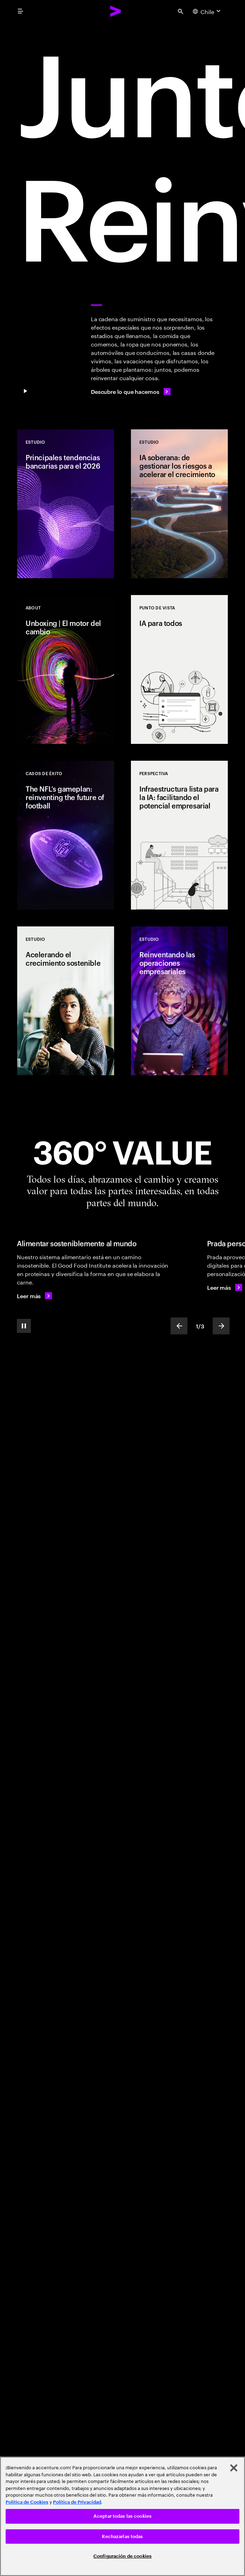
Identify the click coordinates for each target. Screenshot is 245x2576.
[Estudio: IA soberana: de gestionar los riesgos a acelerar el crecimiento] (179, 503)
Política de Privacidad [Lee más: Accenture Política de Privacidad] (77, 2502)
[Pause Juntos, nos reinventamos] (25, 391)
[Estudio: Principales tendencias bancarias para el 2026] (65, 503)
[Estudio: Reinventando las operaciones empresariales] (179, 1000)
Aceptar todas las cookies (122, 2516)
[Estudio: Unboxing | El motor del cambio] (65, 669)
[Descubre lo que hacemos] (131, 391)
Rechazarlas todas (122, 2536)
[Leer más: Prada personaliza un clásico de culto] (224, 1287)
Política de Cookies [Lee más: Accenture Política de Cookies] (27, 2502)
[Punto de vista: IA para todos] (179, 669)
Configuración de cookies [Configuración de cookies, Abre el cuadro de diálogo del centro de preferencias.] (122, 2556)
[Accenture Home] (115, 11)
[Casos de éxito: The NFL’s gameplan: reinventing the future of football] (65, 835)
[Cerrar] (233, 2468)
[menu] (20, 11)
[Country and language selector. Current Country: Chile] (207, 11)
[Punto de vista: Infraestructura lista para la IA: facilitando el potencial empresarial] (179, 835)
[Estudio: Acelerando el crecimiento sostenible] (65, 1000)
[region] (122, 2516)
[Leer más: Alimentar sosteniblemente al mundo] (34, 1295)
